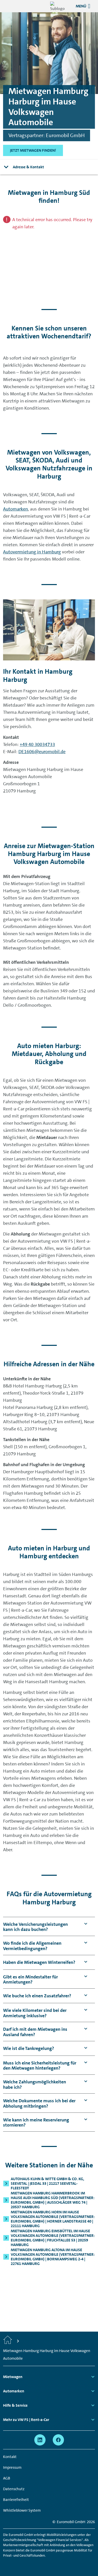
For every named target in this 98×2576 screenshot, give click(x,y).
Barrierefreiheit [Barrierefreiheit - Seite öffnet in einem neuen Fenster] (16, 2499)
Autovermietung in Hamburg (32, 552)
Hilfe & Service (15, 2405)
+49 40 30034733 (37, 744)
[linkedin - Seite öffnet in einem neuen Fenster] (40, 2440)
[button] (40, 1927)
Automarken (15, 509)
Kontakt (10, 2456)
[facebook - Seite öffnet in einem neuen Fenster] (58, 2440)
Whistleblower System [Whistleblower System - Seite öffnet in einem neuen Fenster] (22, 2510)
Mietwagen (13, 2376)
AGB (6, 2478)
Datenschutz (14, 2488)
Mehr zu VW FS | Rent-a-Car (26, 2419)
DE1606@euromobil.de (42, 752)
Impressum (12, 2467)
